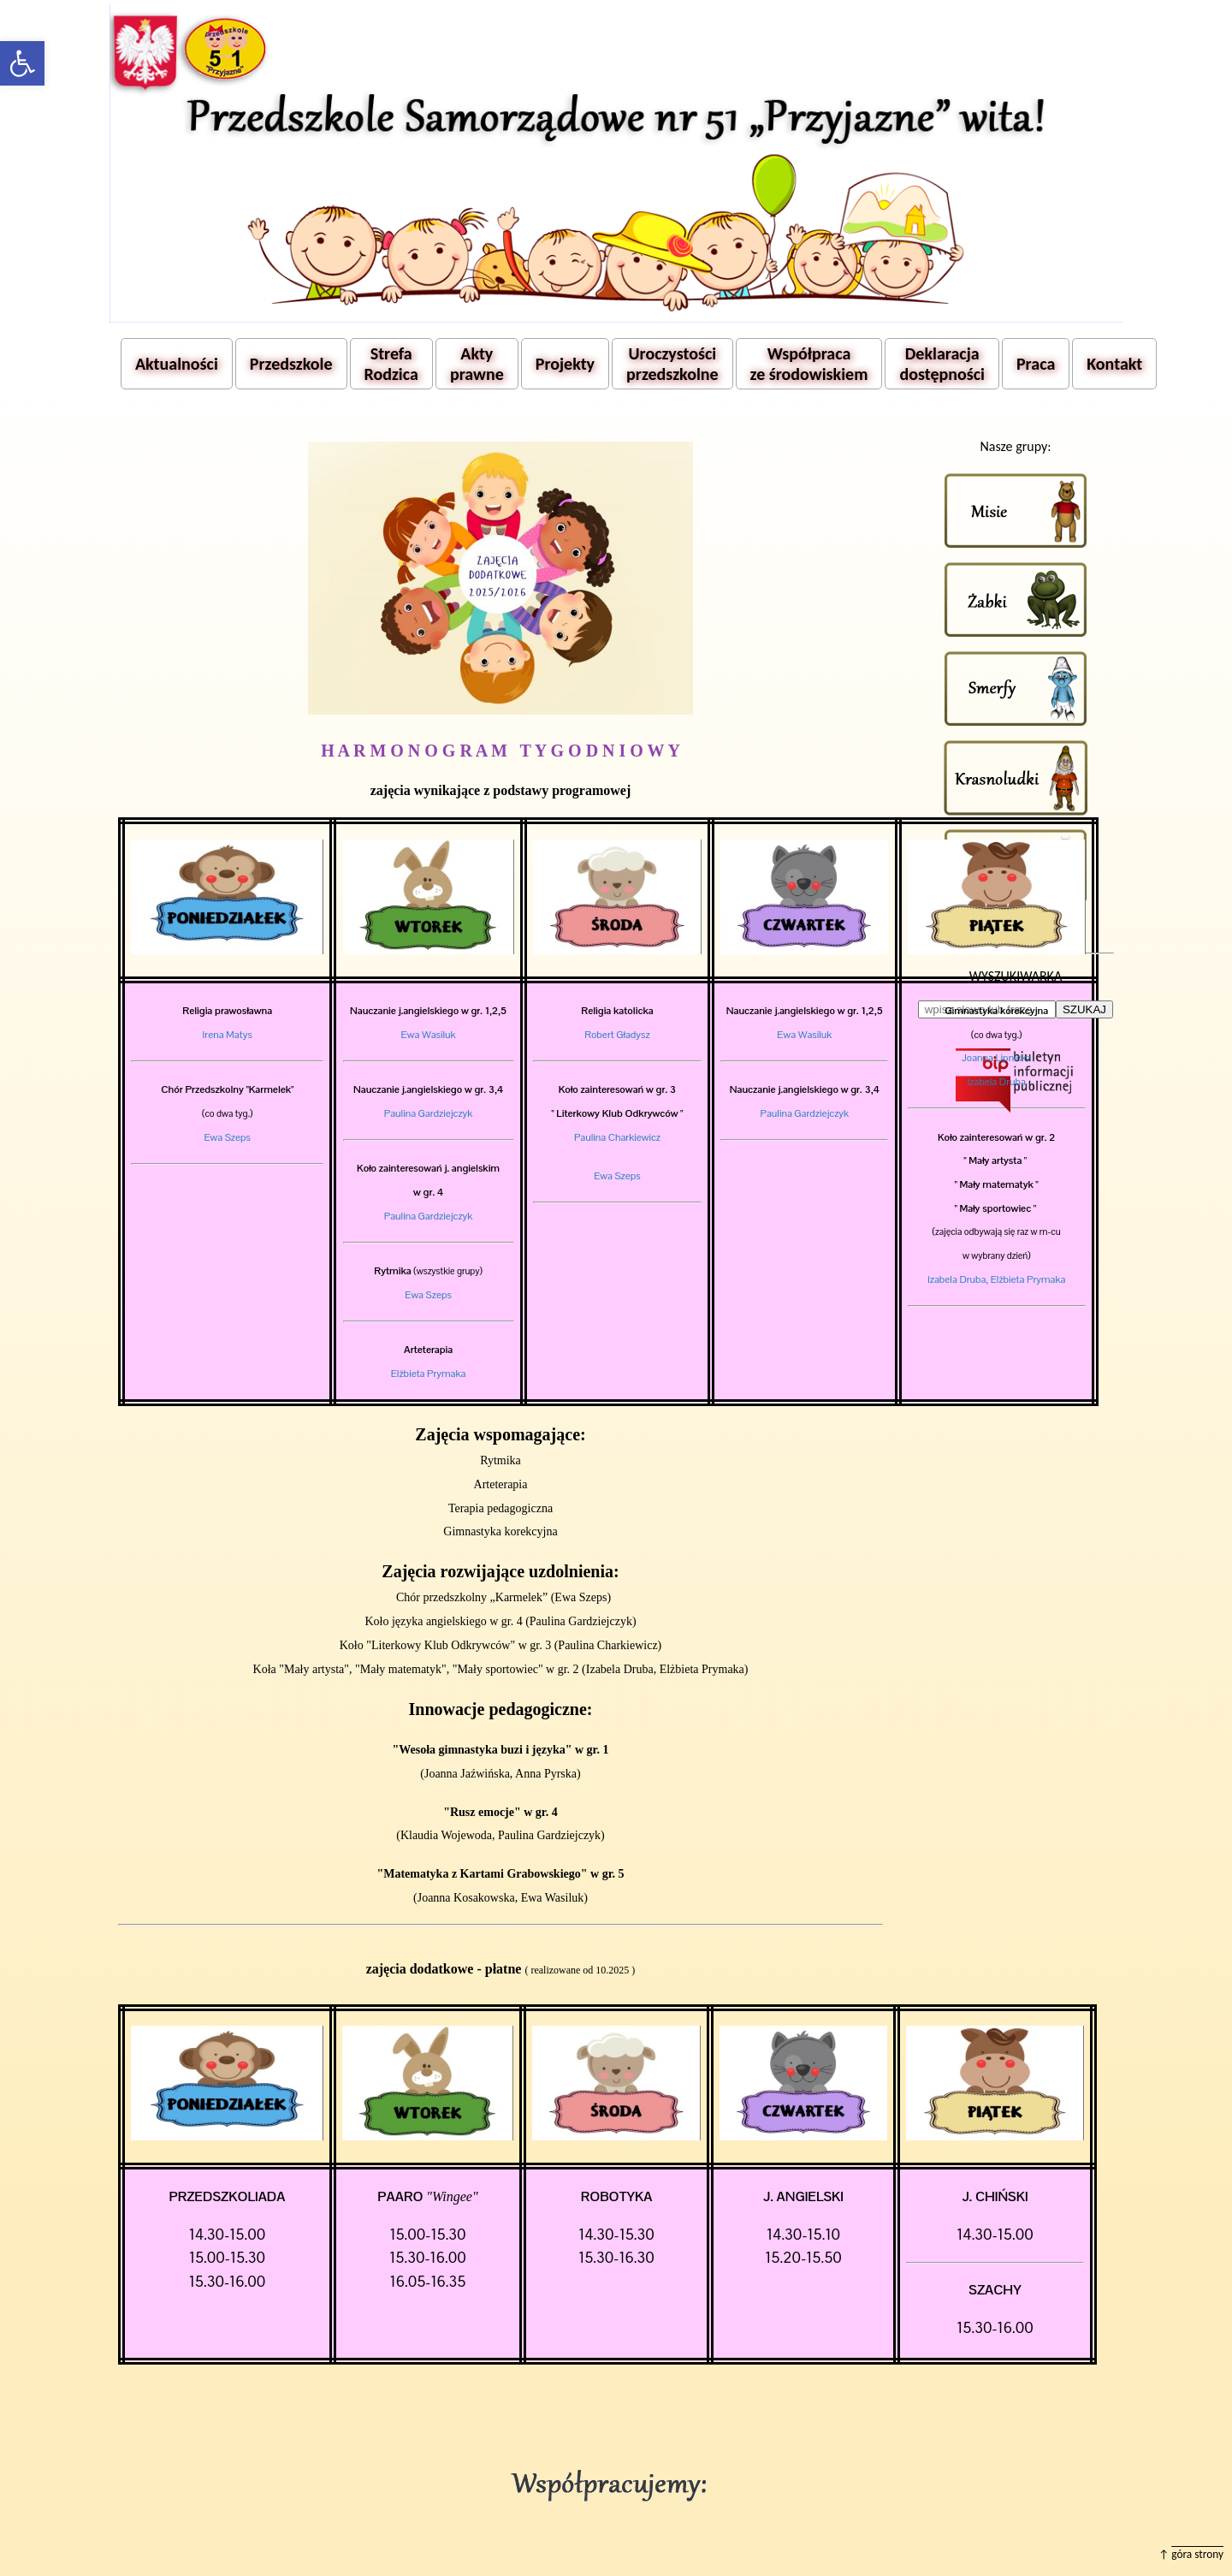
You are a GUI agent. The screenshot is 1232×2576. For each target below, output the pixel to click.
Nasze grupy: (1015, 446)
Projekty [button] (565, 363)
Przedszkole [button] (291, 363)
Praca (1035, 363)
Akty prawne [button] (477, 363)
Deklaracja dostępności (941, 363)
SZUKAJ (1084, 1009)
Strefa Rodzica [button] (391, 363)
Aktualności (176, 363)
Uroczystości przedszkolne (672, 363)
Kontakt (1114, 363)
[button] (22, 63)
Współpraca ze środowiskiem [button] (809, 363)
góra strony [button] (1197, 2554)
